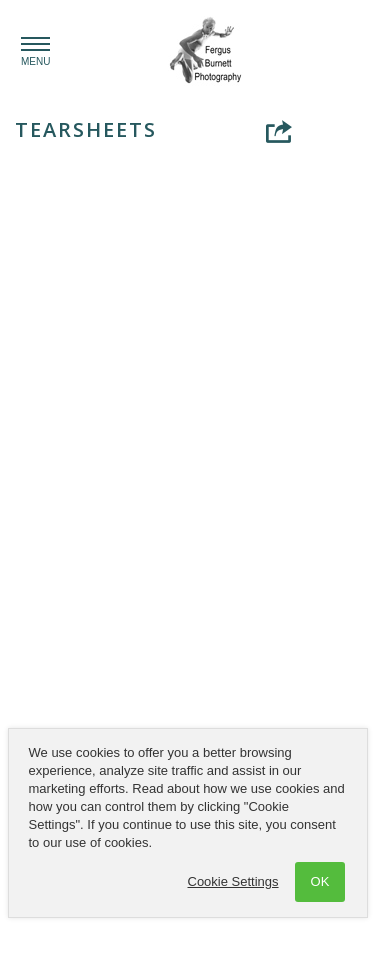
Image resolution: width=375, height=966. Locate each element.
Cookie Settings (233, 881)
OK (320, 881)
